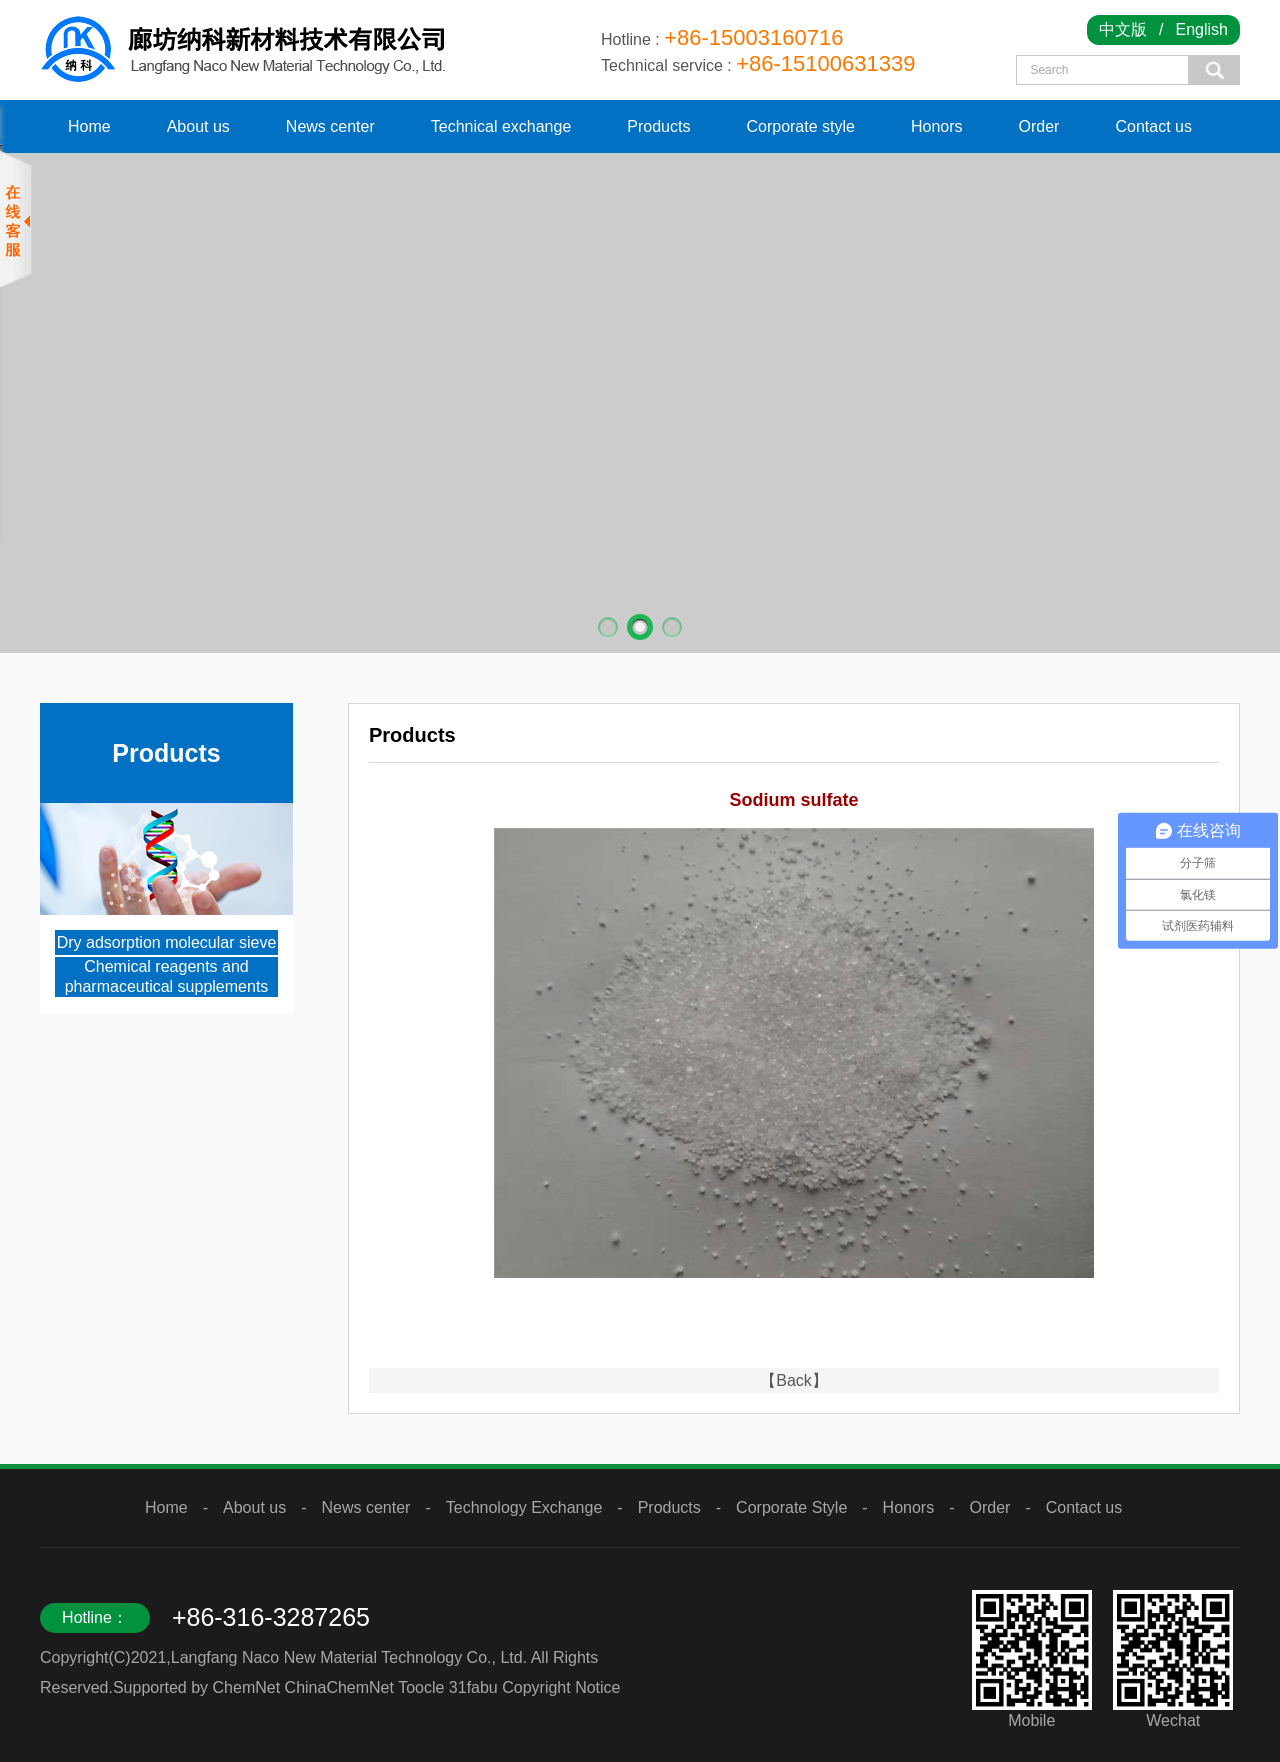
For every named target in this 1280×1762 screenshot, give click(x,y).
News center (330, 126)
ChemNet (247, 1687)
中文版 (1123, 29)
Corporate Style (791, 1507)
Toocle (421, 1687)
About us (198, 126)
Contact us (1153, 126)
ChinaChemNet (339, 1687)
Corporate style (800, 126)
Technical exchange (501, 126)
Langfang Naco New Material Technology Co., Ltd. (349, 1657)
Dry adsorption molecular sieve (167, 942)
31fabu (473, 1687)
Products (658, 126)
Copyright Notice (561, 1687)
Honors (937, 126)
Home (89, 126)
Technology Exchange (524, 1507)
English (1202, 29)
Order (1039, 126)
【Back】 (794, 1380)
